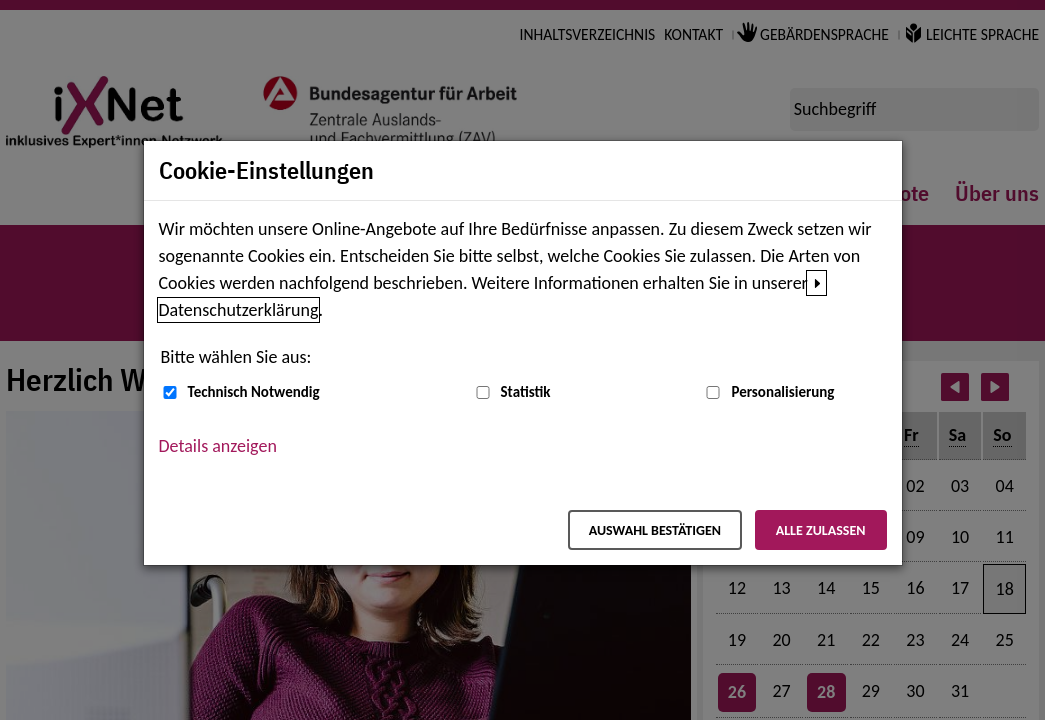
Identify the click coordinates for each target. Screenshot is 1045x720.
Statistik (526, 392)
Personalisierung (782, 392)
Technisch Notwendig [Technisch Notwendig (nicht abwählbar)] (254, 392)
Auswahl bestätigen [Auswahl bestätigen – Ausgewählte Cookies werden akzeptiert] (655, 530)
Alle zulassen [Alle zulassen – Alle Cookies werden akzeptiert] (821, 530)
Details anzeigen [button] (218, 446)
